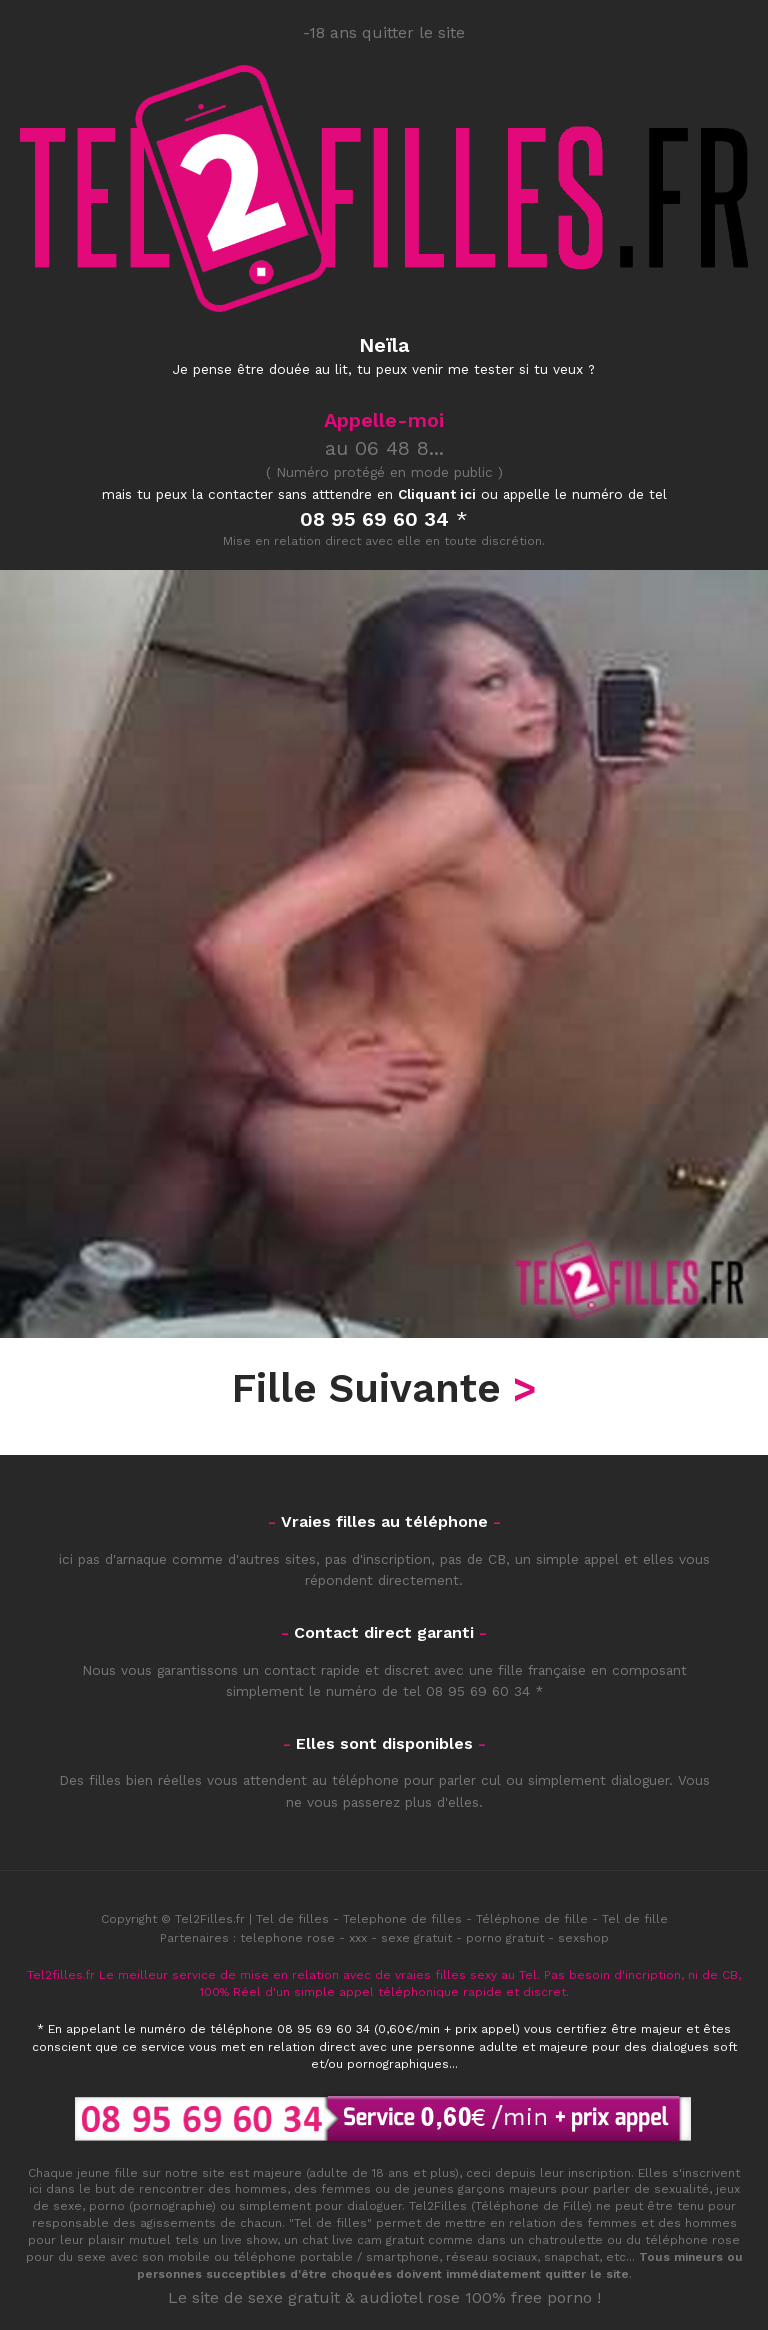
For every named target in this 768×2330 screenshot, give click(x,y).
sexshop (583, 1938)
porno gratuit (505, 1938)
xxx (358, 1938)
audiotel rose (410, 2297)
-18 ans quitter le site (384, 32)
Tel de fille (635, 1919)
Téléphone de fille (532, 1919)
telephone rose (287, 1938)
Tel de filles (292, 1919)
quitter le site (587, 2274)
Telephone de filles (402, 1919)
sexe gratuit (416, 1938)
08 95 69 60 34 (478, 1691)
